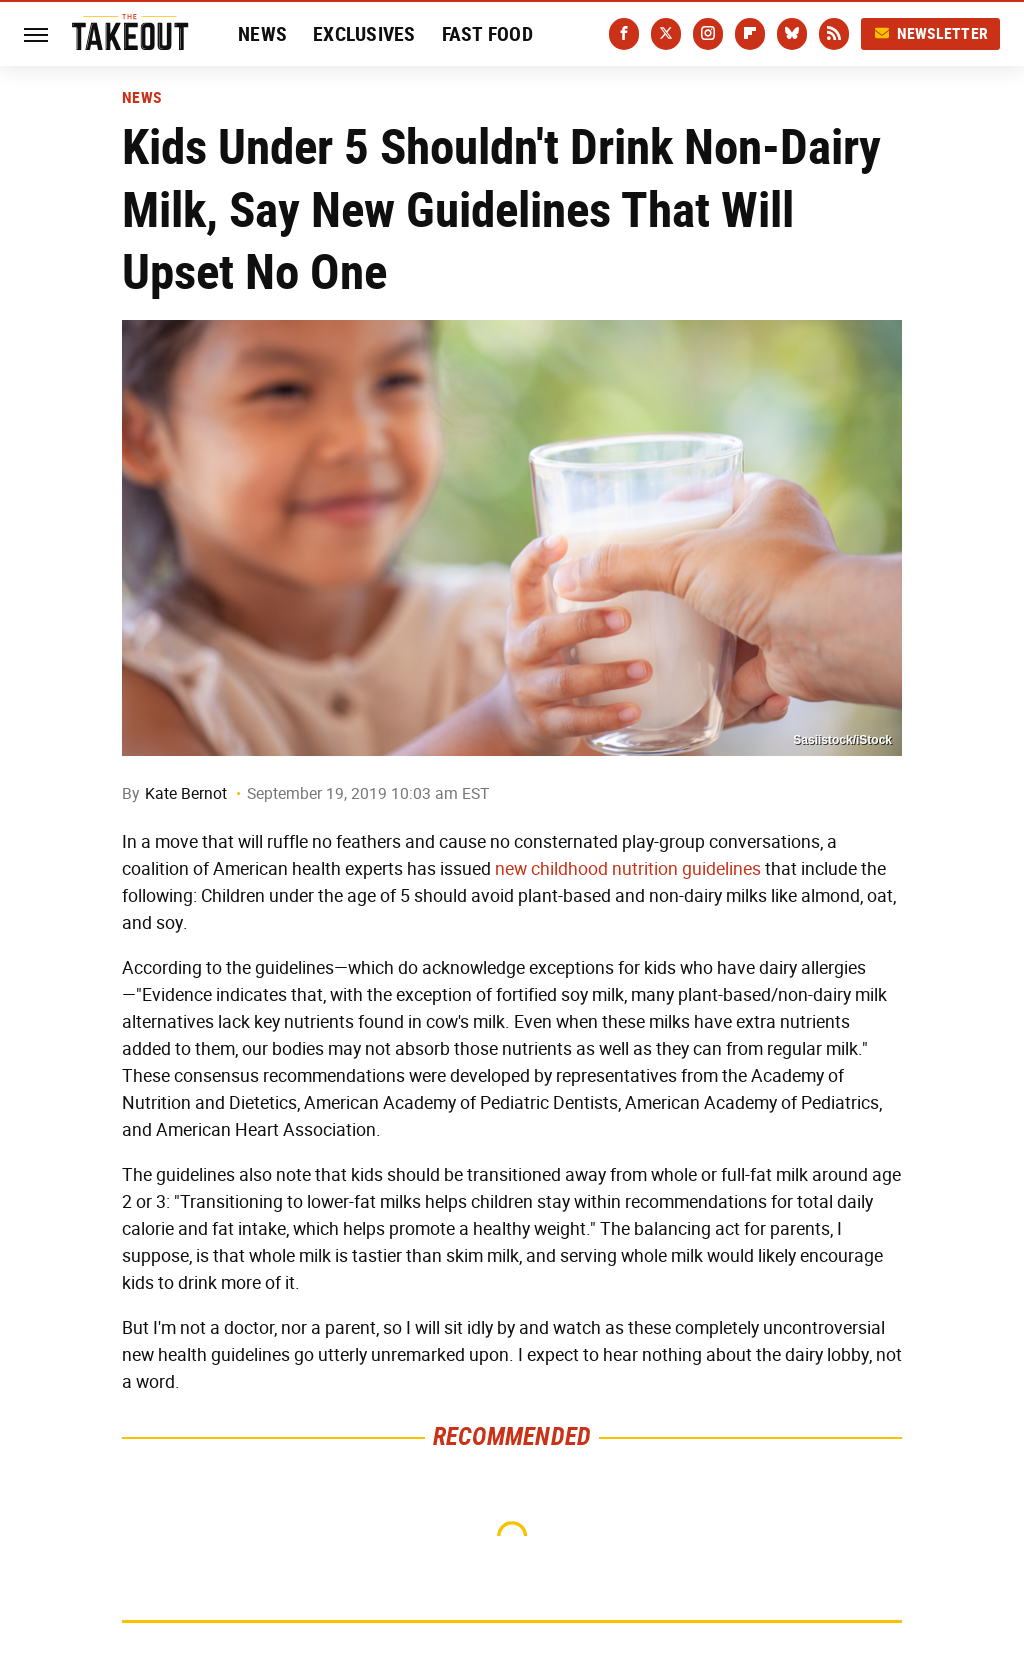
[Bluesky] (792, 34)
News (262, 34)
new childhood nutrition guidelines (628, 869)
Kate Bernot (186, 793)
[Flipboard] (750, 34)
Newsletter (931, 33)
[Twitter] (666, 34)
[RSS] (834, 34)
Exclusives (364, 34)
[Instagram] (708, 34)
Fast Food (487, 34)
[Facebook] (624, 34)
